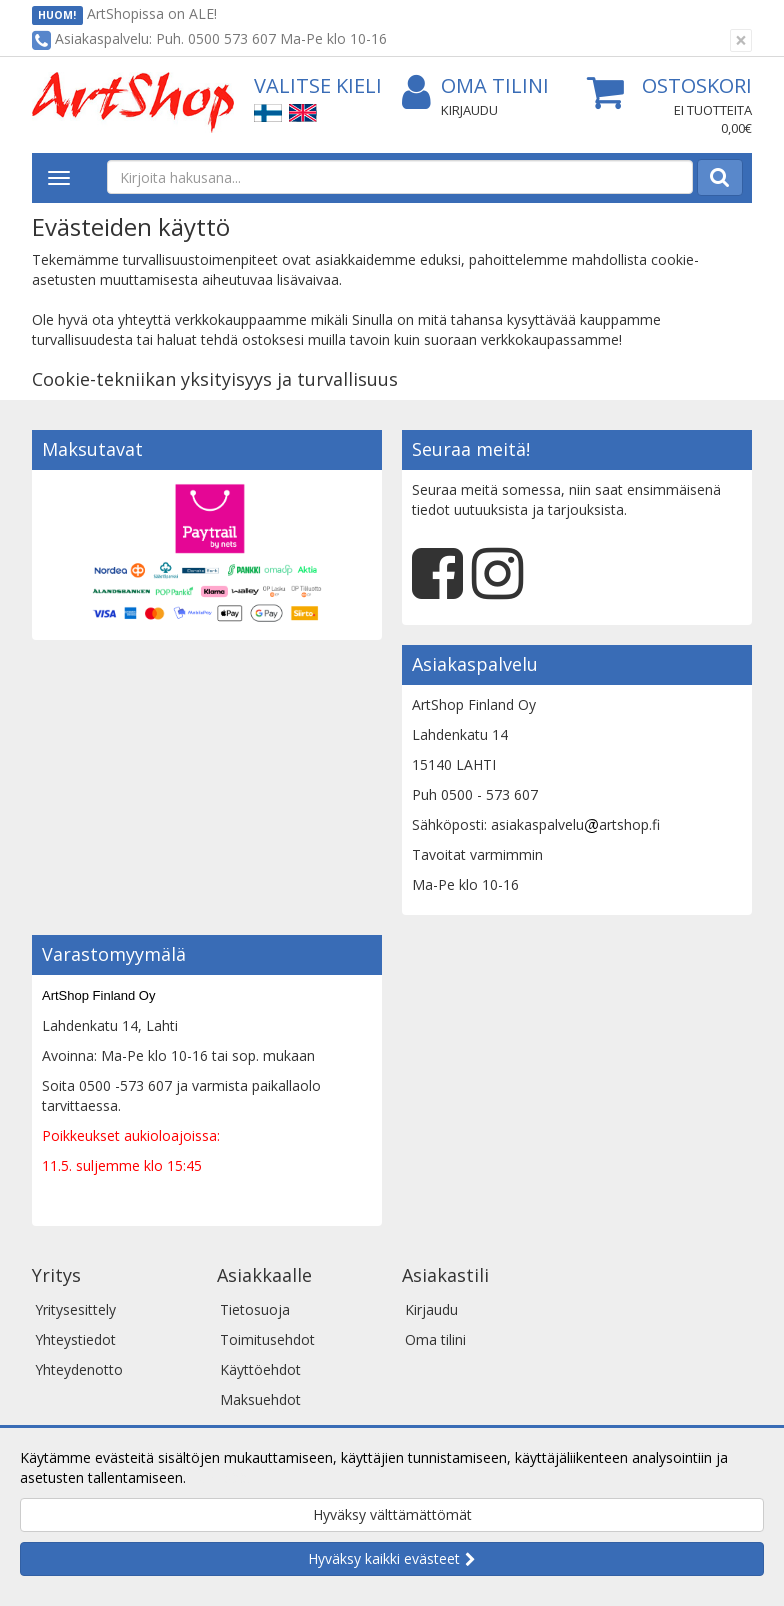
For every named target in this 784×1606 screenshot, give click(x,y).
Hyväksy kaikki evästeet (384, 1558)
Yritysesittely (75, 1309)
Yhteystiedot (75, 1339)
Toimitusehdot (267, 1339)
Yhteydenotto (79, 1369)
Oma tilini (475, 86)
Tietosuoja (255, 1309)
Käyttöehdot (260, 1369)
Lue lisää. (220, 1477)
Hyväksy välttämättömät (392, 1514)
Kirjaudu (469, 110)
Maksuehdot (260, 1399)
